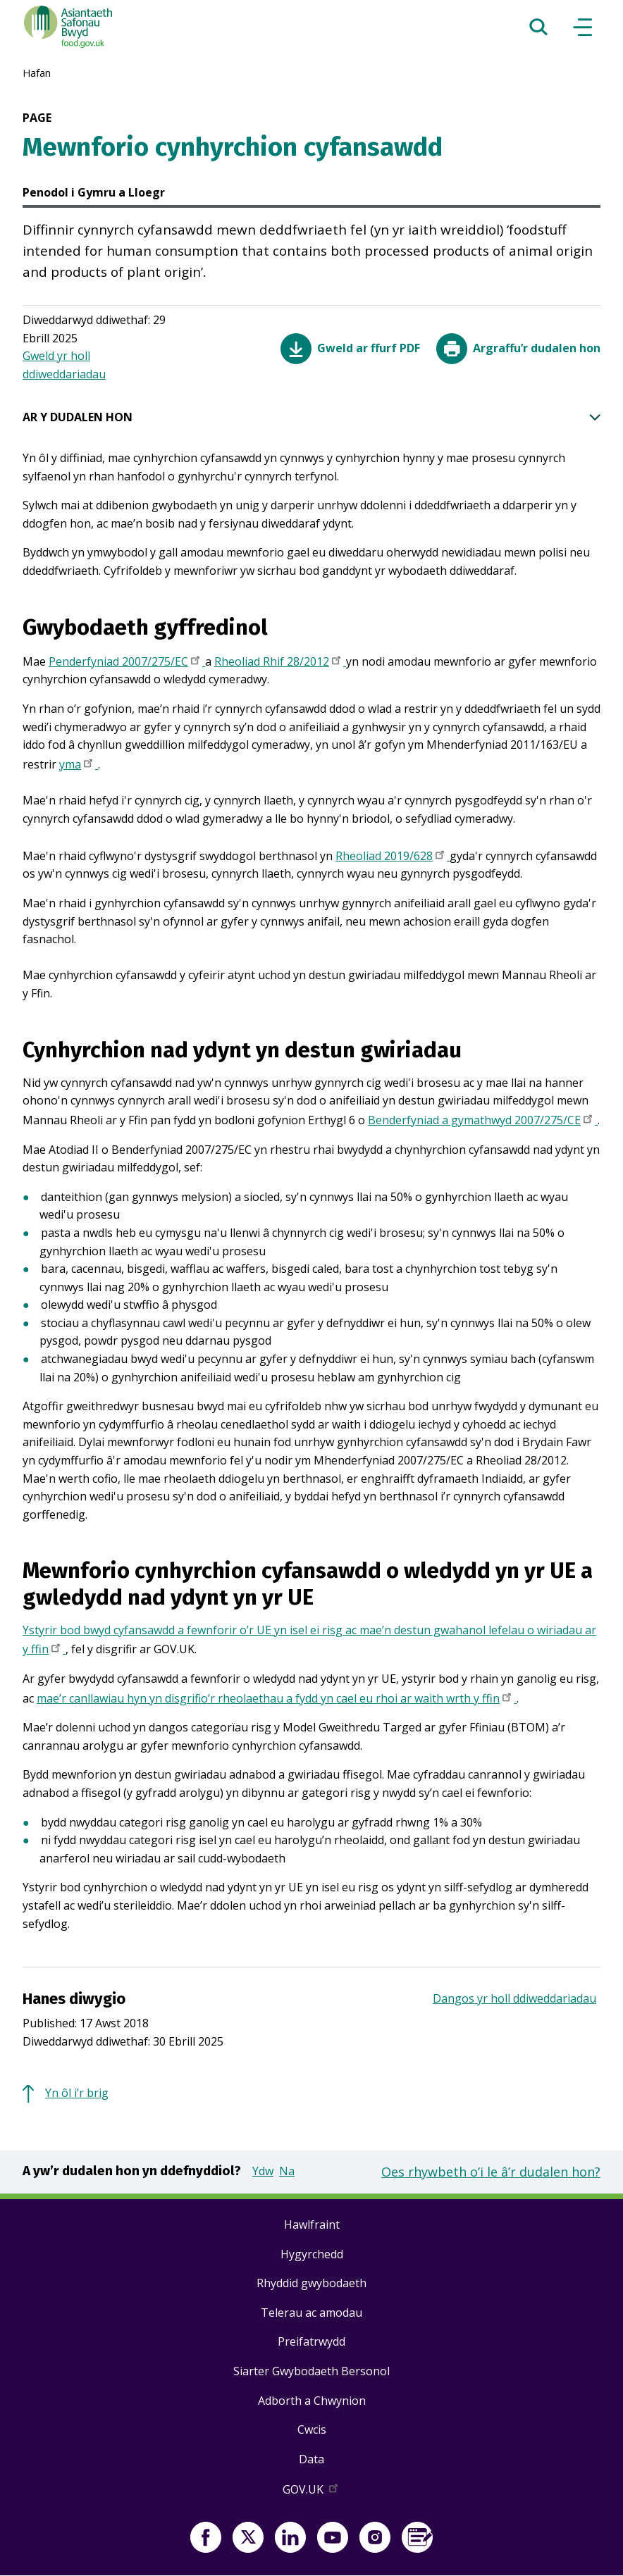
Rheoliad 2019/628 (392, 857)
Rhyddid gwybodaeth (311, 2283)
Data (311, 2459)
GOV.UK (311, 2492)
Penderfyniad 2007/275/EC (127, 663)
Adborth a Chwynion (312, 2400)
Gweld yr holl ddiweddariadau (64, 365)
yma (78, 766)
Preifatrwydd (311, 2341)
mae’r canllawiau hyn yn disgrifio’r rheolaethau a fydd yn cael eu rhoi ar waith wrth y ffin (277, 1700)
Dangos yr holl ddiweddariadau (514, 1998)
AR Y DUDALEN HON (311, 418)
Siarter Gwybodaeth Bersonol (311, 2371)
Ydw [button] (262, 2171)
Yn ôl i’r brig (77, 2093)
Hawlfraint (312, 2224)
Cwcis (311, 2429)
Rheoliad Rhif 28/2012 (280, 663)
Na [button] (287, 2171)
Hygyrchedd (311, 2254)
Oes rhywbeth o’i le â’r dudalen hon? (490, 2171)
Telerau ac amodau (311, 2312)
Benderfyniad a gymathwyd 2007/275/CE (483, 1121)
